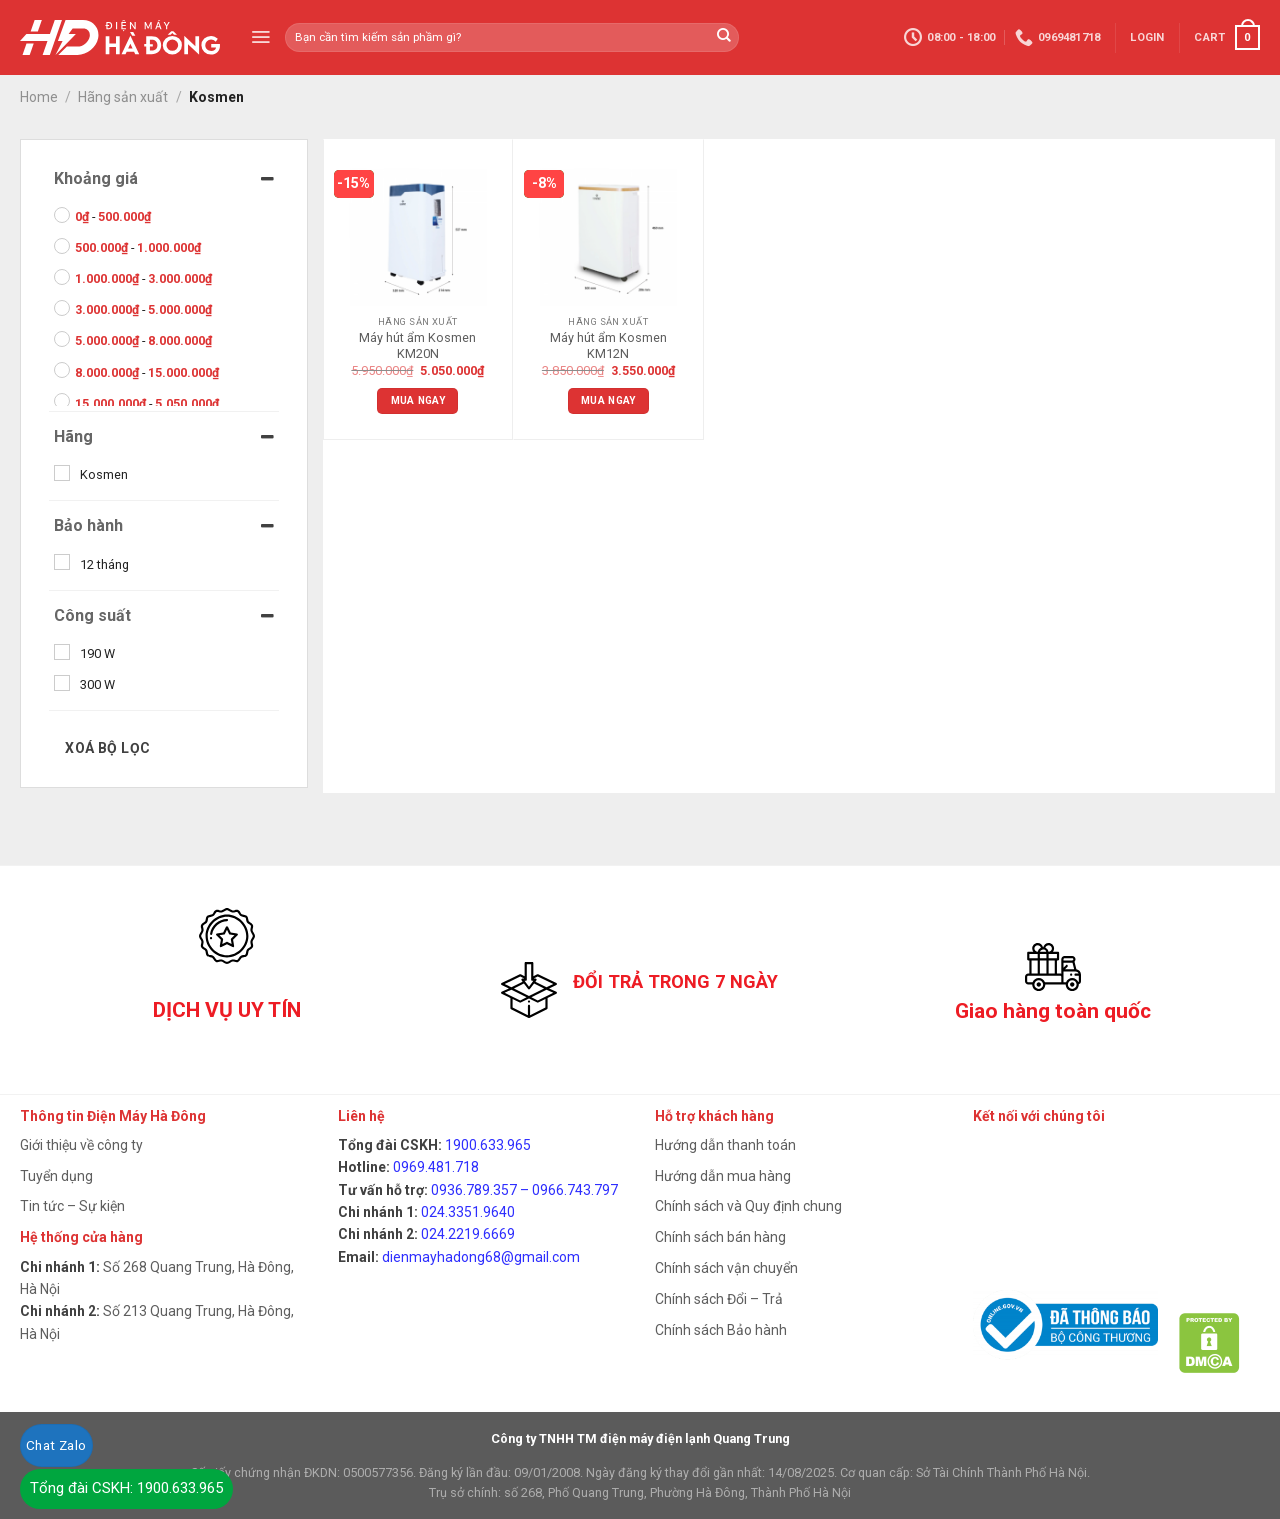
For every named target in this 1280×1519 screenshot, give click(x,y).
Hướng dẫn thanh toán (725, 1145)
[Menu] (260, 37)
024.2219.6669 (468, 1234)
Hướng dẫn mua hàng (723, 1176)
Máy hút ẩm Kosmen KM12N (608, 345)
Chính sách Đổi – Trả (719, 1299)
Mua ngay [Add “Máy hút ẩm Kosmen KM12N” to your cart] (608, 400)
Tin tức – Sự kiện (72, 1206)
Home (39, 97)
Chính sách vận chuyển (726, 1268)
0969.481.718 (436, 1167)
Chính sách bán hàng (720, 1237)
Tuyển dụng (56, 1176)
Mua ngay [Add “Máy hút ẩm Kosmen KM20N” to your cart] (418, 400)
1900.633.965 (488, 1145)
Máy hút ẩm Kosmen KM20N (417, 345)
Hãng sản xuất (123, 97)
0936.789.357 (474, 1190)
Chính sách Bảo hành (721, 1330)
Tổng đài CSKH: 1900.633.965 (126, 1488)
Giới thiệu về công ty (81, 1145)
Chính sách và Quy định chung (748, 1206)
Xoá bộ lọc (107, 748)
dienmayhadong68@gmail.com (481, 1257)
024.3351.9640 (468, 1212)
